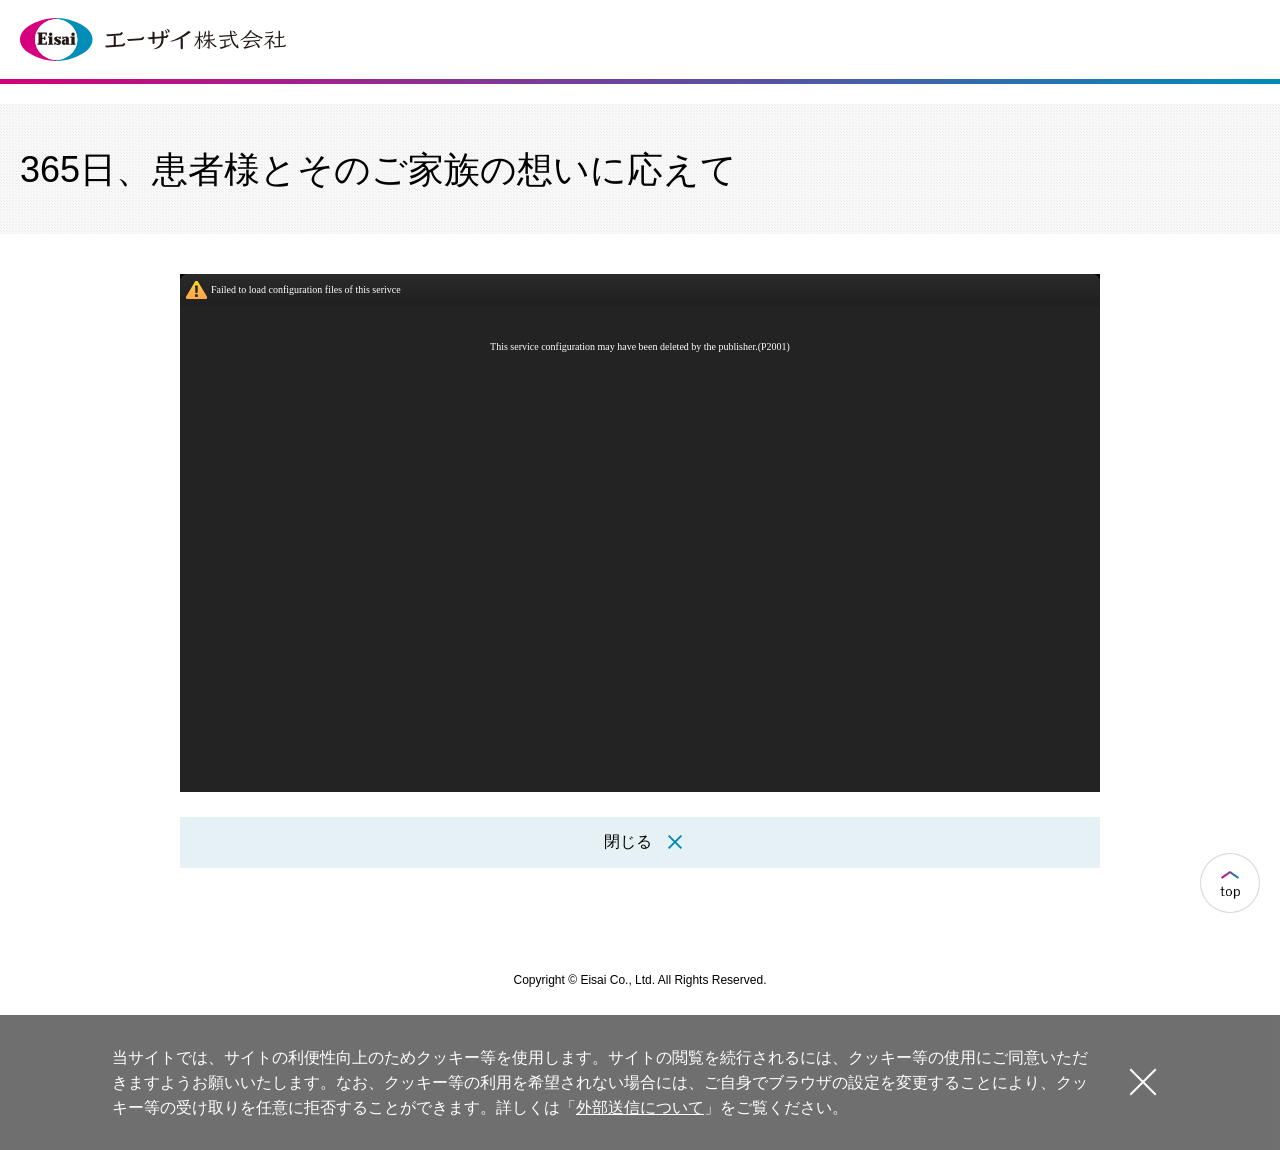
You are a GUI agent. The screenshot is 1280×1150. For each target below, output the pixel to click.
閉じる (1143, 1081)
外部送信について (640, 1107)
